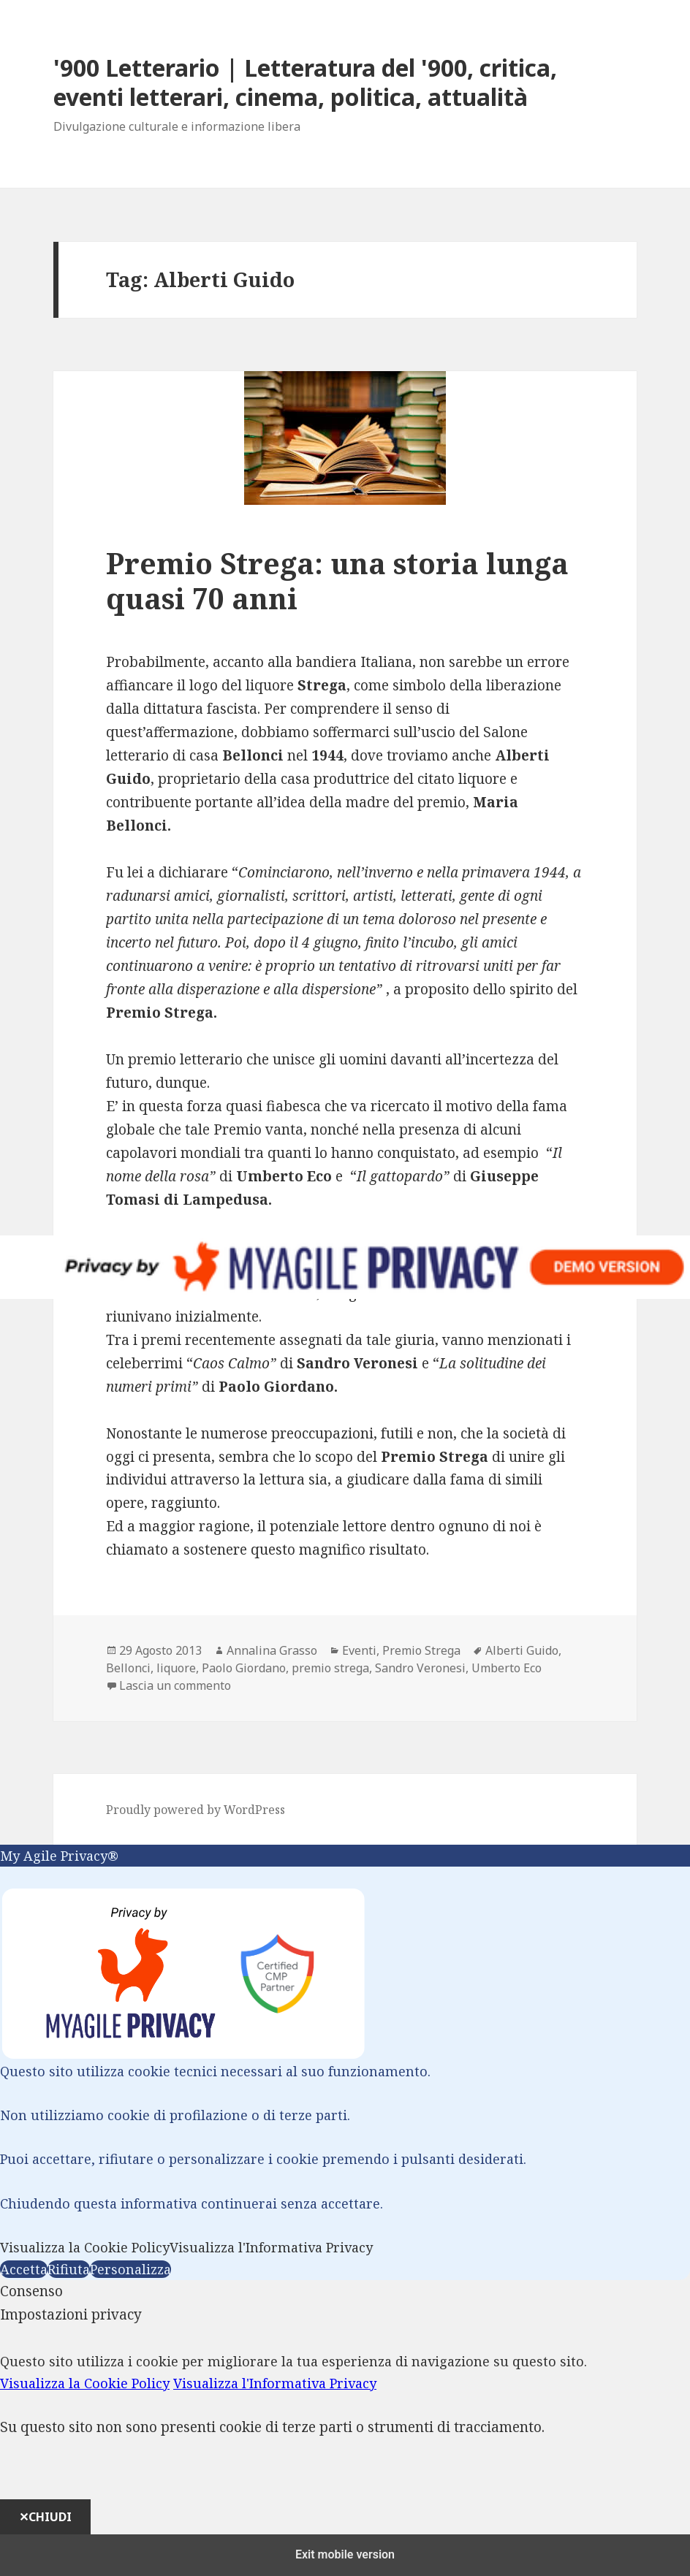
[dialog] (345, 2418)
